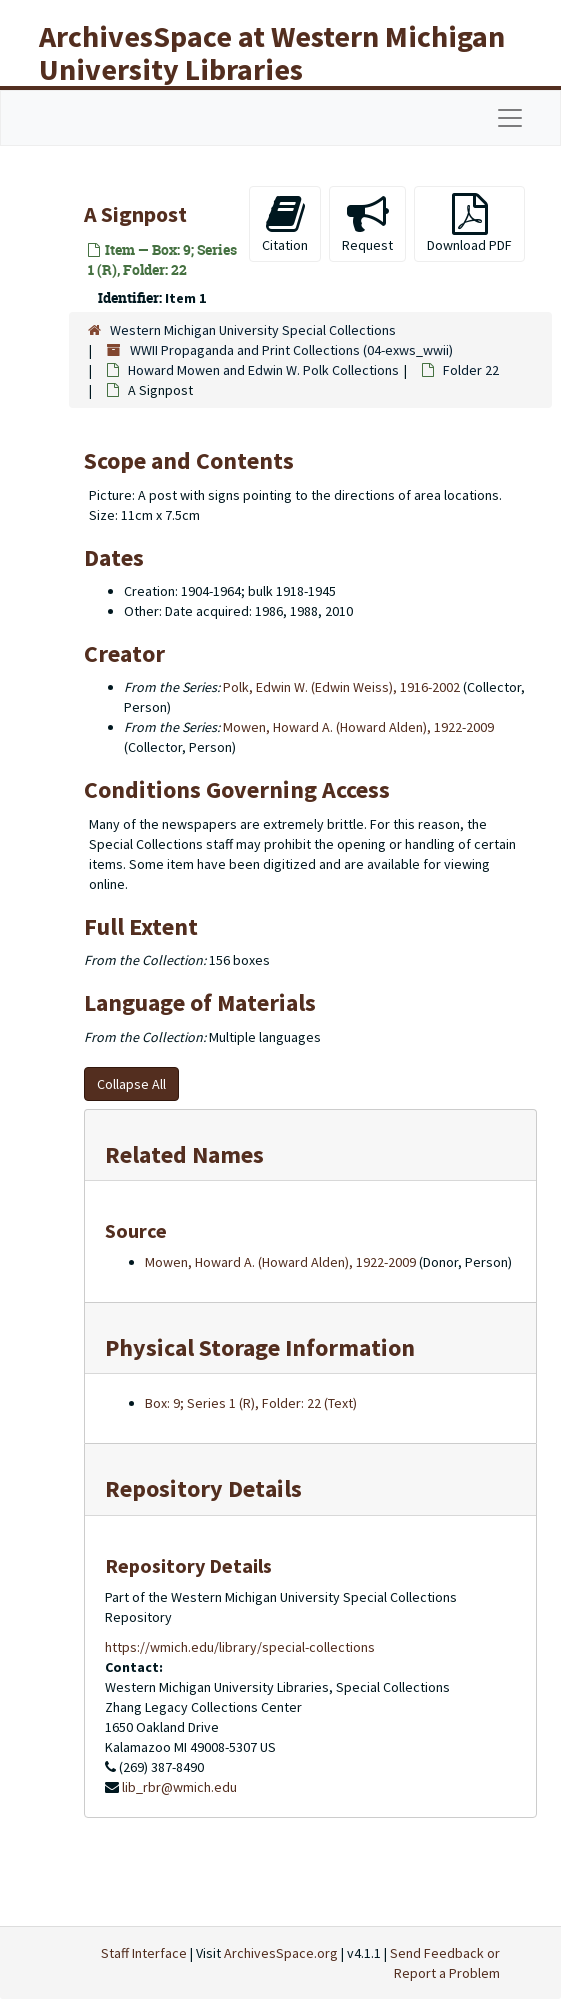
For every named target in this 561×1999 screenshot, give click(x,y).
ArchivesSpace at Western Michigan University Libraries (272, 52)
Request (367, 223)
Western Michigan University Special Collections (253, 330)
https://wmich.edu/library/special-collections (240, 1647)
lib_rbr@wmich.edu (179, 1787)
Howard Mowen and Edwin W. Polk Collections (263, 370)
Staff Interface (144, 1953)
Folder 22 (471, 370)
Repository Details (203, 1488)
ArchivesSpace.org (281, 1953)
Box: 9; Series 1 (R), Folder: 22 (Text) (251, 1403)
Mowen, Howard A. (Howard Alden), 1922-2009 (358, 727)
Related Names (184, 1154)
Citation (285, 223)
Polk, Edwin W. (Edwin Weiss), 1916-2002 (341, 687)
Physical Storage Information (260, 1347)
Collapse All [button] (131, 1084)
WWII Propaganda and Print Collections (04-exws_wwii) (291, 350)
